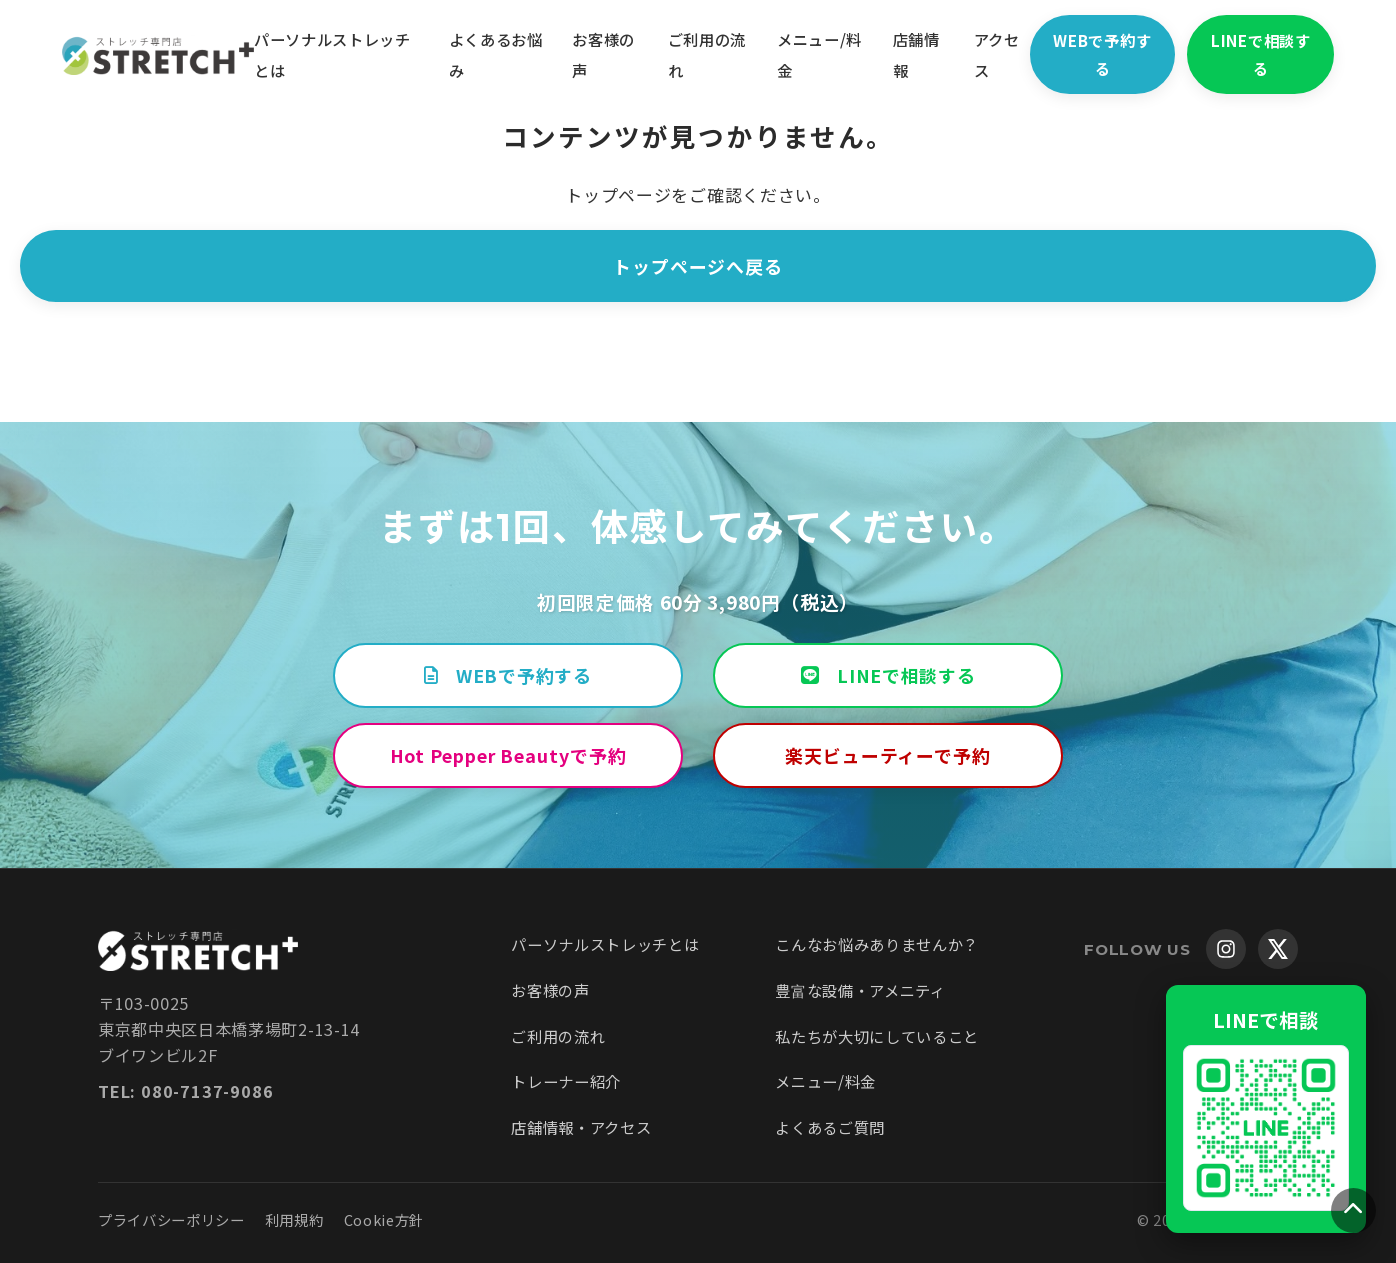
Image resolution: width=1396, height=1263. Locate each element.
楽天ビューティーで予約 (888, 755)
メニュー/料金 (825, 1081)
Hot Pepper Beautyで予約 (508, 755)
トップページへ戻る (698, 266)
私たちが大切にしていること (877, 1036)
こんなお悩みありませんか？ (877, 944)
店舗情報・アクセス (581, 1127)
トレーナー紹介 (566, 1081)
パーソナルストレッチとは (605, 944)
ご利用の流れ (558, 1036)
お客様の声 (550, 990)
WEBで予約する (1115, 54)
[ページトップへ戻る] (1353, 1210)
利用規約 (294, 1219)
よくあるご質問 (830, 1127)
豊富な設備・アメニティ (860, 990)
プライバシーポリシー (171, 1219)
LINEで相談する (1279, 54)
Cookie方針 (384, 1219)
